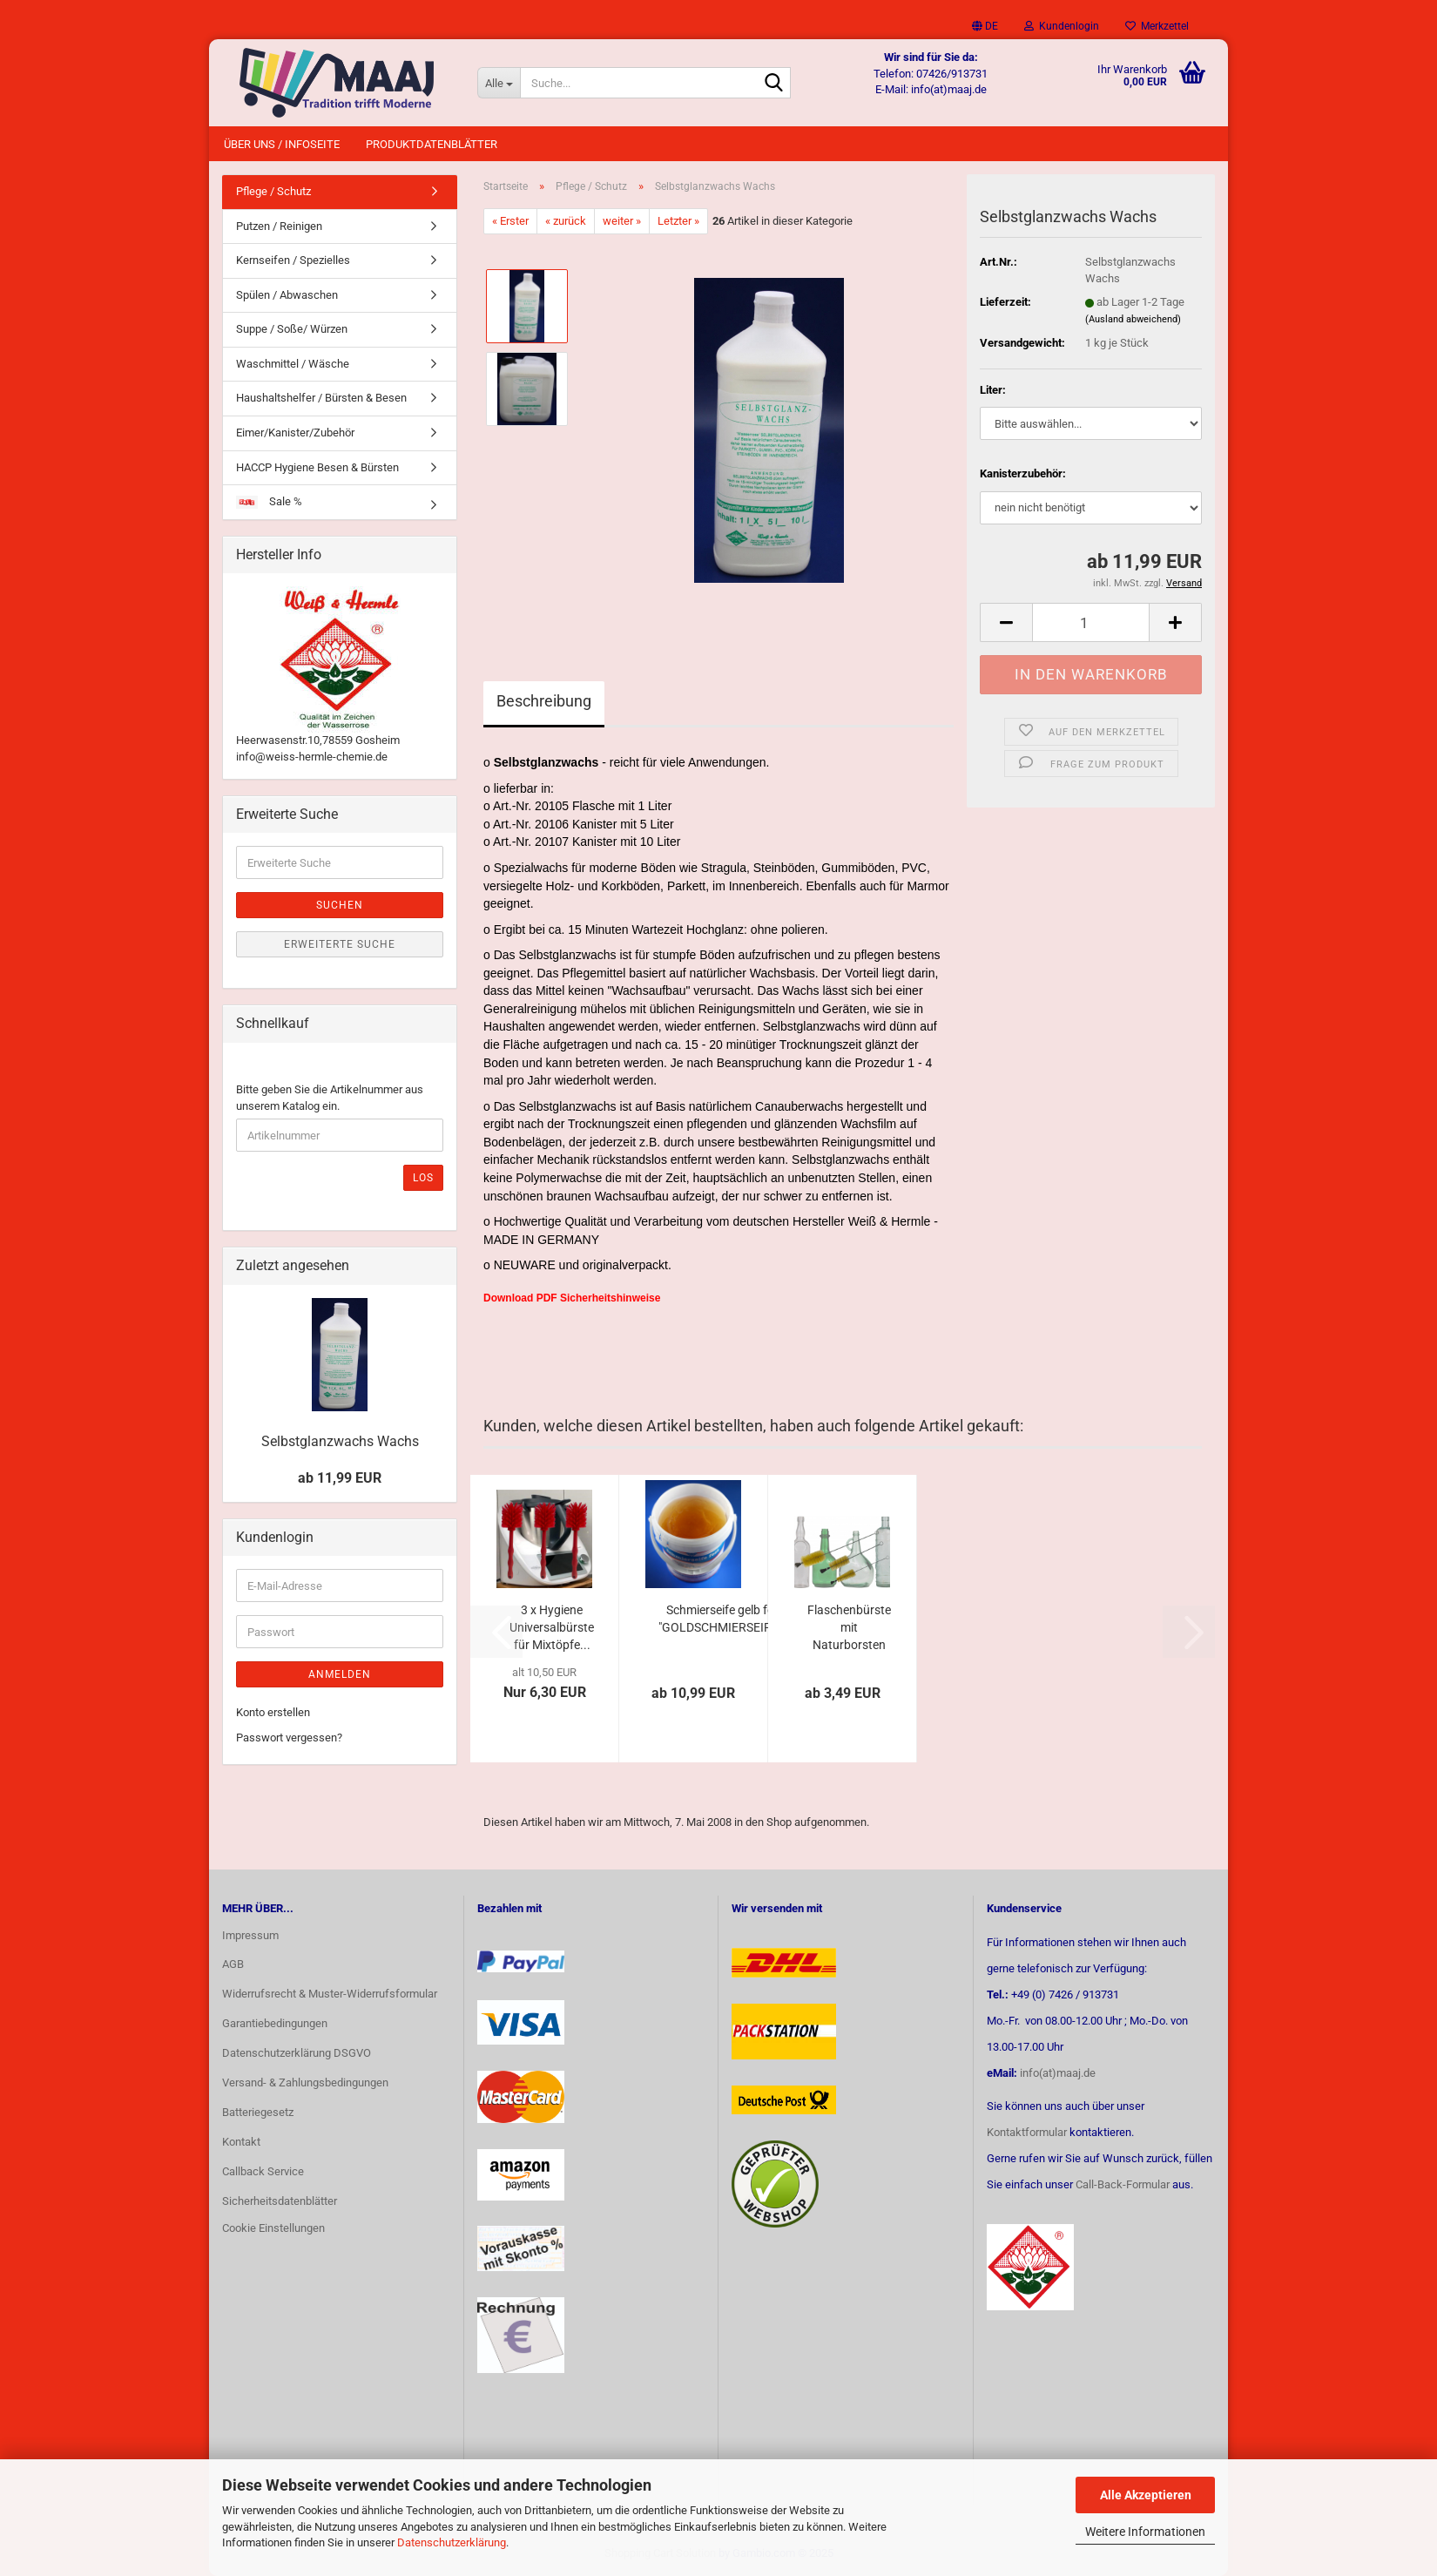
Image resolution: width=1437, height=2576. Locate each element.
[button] (985, 26)
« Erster (510, 220)
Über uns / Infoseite (282, 144)
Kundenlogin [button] (1061, 26)
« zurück (565, 220)
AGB (233, 1964)
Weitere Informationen (1145, 2532)
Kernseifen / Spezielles (293, 260)
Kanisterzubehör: (1023, 473)
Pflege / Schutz (273, 191)
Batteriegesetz (257, 2112)
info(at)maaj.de (1058, 2072)
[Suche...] (498, 82)
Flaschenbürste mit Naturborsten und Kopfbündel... (849, 1628)
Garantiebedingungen (274, 2023)
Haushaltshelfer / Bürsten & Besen (321, 397)
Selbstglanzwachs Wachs (340, 1441)
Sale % (269, 502)
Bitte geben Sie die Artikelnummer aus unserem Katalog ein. (329, 1097)
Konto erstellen (273, 1712)
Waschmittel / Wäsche (292, 363)
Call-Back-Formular (1123, 2184)
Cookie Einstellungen (273, 2228)
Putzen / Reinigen (279, 226)
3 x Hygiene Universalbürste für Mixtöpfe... (551, 1627)
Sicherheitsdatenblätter (279, 2201)
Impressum (250, 1935)
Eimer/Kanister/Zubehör (295, 432)
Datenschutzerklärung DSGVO (296, 2052)
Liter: (993, 389)
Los (423, 1178)
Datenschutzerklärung (451, 2542)
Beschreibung (543, 701)
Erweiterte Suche (339, 944)
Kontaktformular (1027, 2132)
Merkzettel (1157, 26)
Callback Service (263, 2171)
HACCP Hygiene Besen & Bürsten (317, 467)
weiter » (622, 220)
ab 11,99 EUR (339, 1478)
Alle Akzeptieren (1145, 2495)
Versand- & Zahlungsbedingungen (305, 2082)
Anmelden (339, 1674)
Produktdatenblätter (431, 144)
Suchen (339, 905)
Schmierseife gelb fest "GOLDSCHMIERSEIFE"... (725, 1618)
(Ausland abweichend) (1133, 319)
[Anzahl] (1091, 622)
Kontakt (241, 2141)
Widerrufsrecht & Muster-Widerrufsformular (329, 1993)
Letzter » (678, 220)
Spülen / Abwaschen (287, 294)
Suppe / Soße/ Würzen (291, 328)
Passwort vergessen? (289, 1737)
